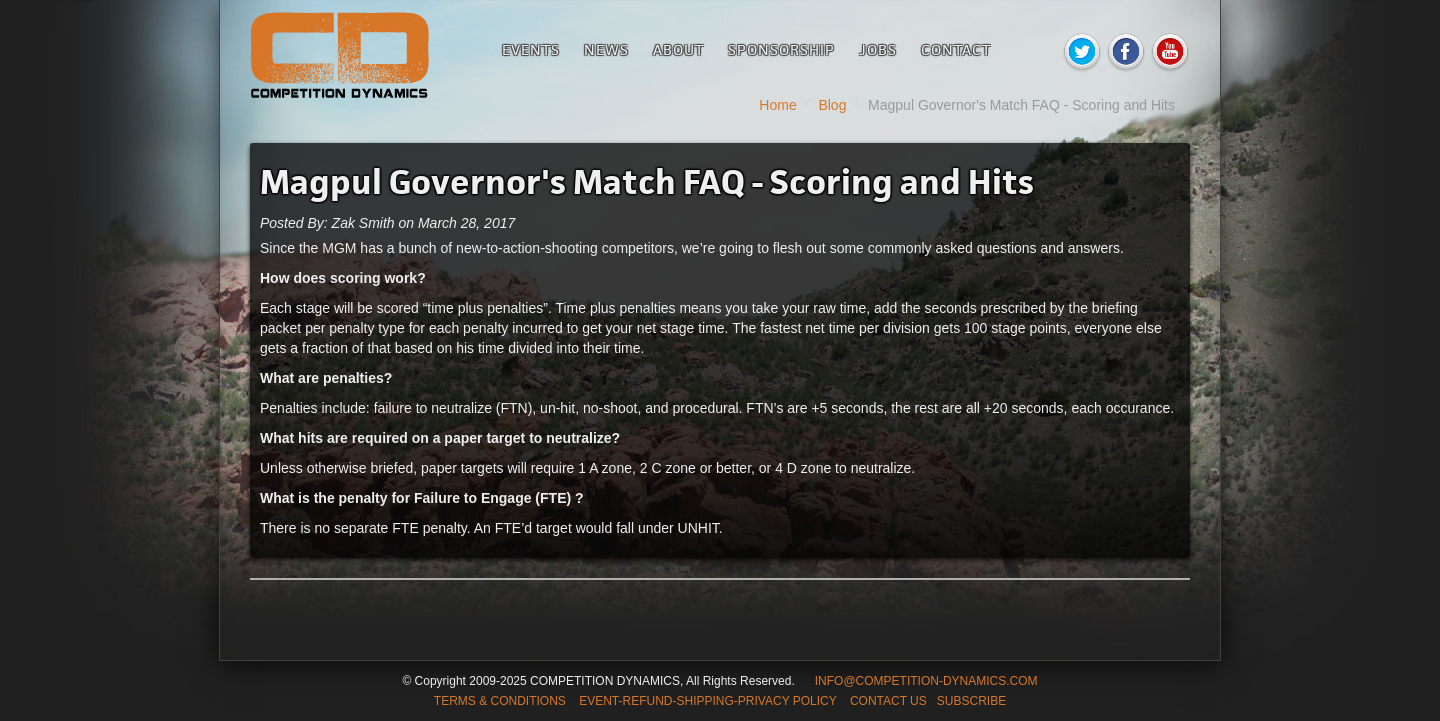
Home (777, 105)
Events (531, 49)
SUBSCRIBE (971, 701)
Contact (956, 49)
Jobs (878, 49)
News (606, 49)
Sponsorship (781, 49)
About (678, 49)
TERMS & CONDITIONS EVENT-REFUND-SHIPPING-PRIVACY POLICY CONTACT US (680, 701)
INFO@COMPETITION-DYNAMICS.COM (926, 681)
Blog (832, 105)
